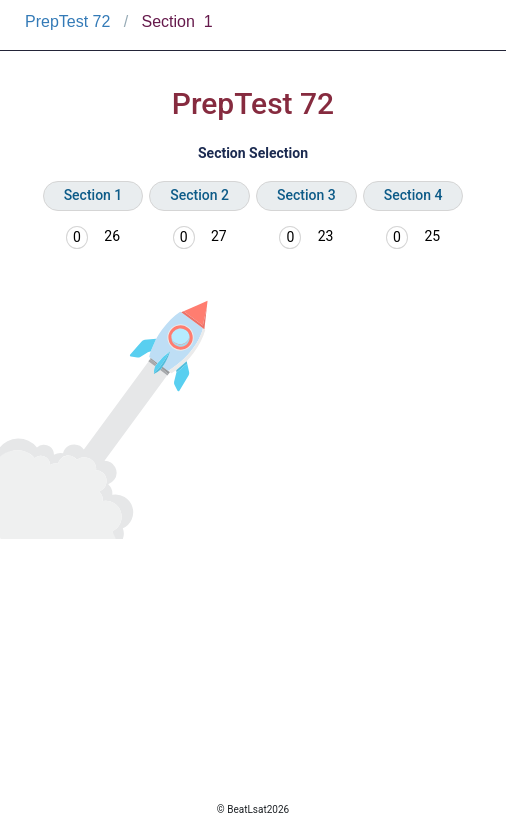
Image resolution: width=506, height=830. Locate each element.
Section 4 (413, 195)
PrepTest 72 (67, 21)
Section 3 (306, 195)
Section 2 (199, 195)
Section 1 (93, 195)
